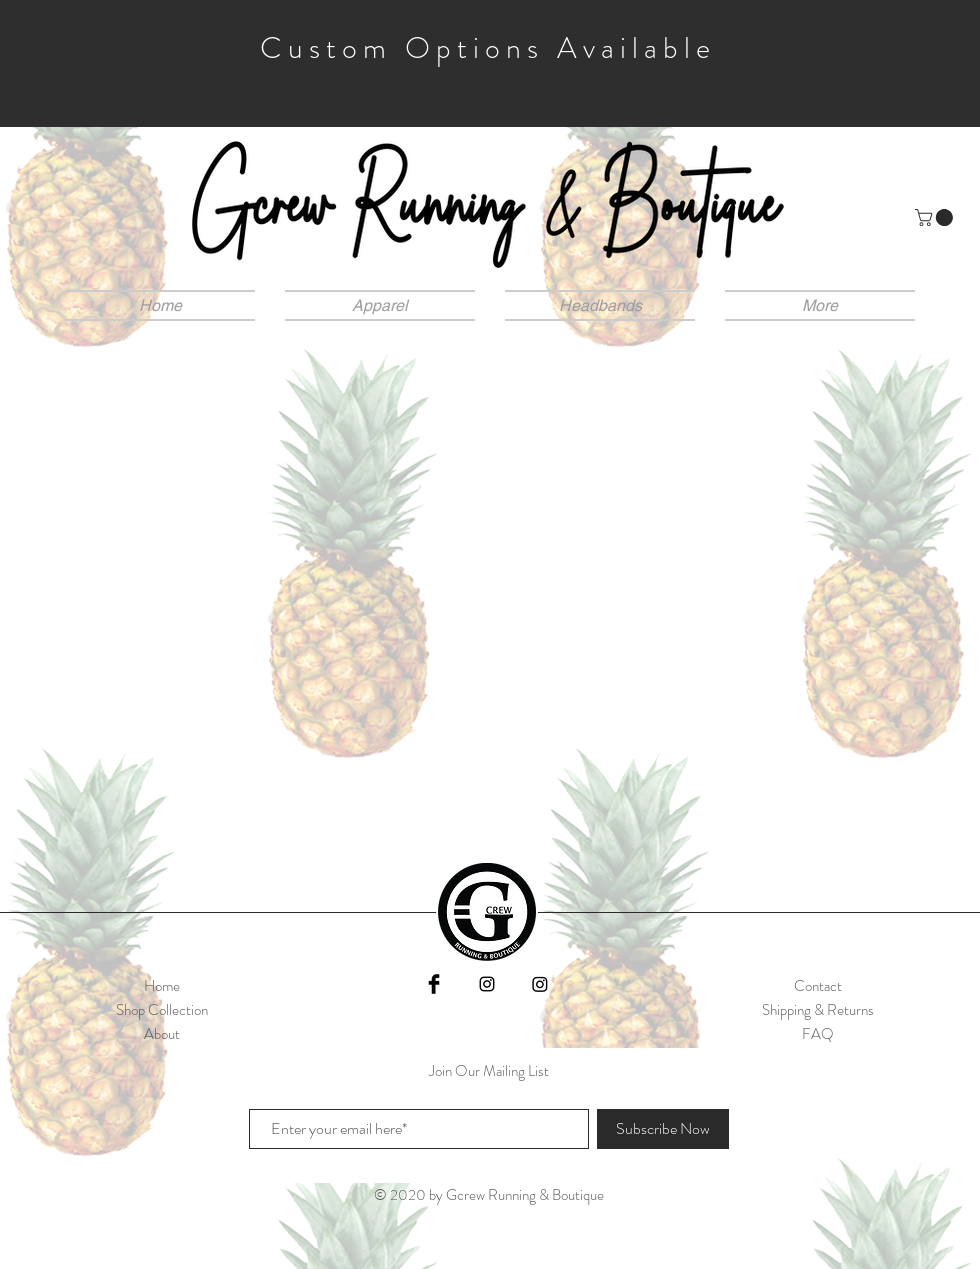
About (162, 1034)
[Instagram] (540, 984)
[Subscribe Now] (663, 1129)
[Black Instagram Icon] (487, 984)
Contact (818, 986)
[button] (936, 217)
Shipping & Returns (818, 1010)
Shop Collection (162, 1010)
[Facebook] (434, 984)
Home (162, 986)
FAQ (818, 1034)
